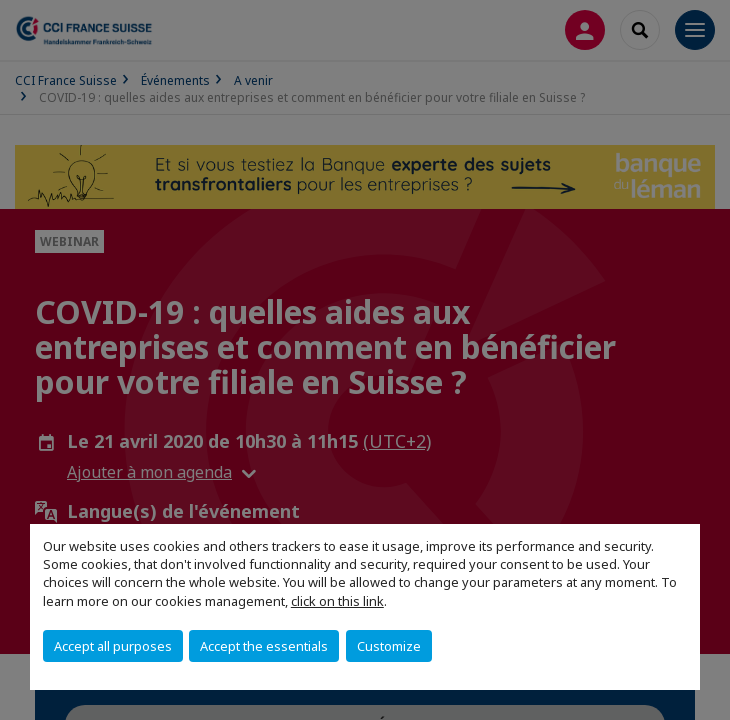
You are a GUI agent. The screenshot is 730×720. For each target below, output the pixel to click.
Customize (389, 646)
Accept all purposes (113, 646)
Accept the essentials (264, 646)
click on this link (337, 601)
